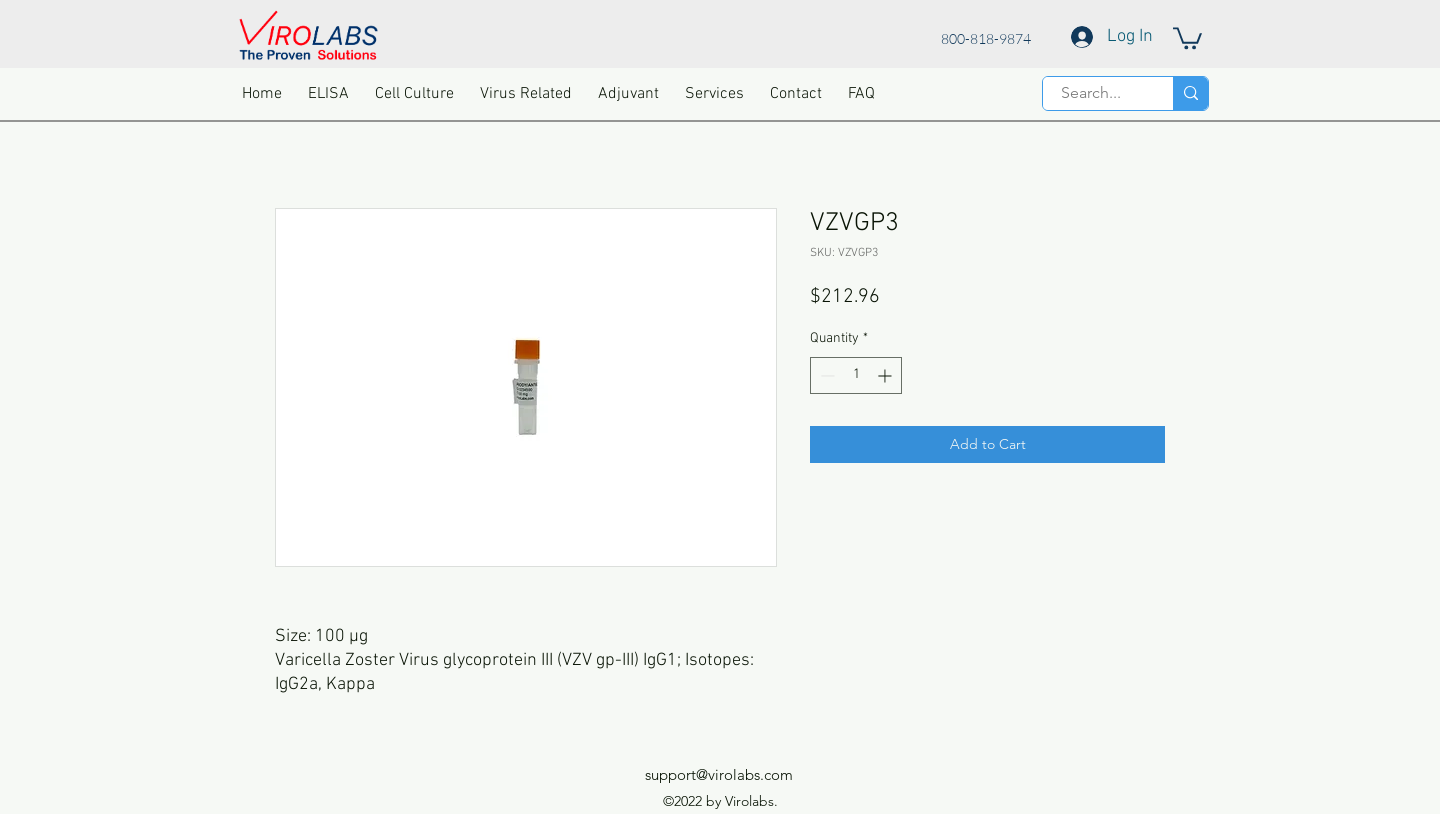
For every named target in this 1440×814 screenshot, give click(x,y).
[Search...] (1091, 93)
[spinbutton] (856, 375)
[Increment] (886, 375)
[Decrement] (825, 375)
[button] (1187, 37)
